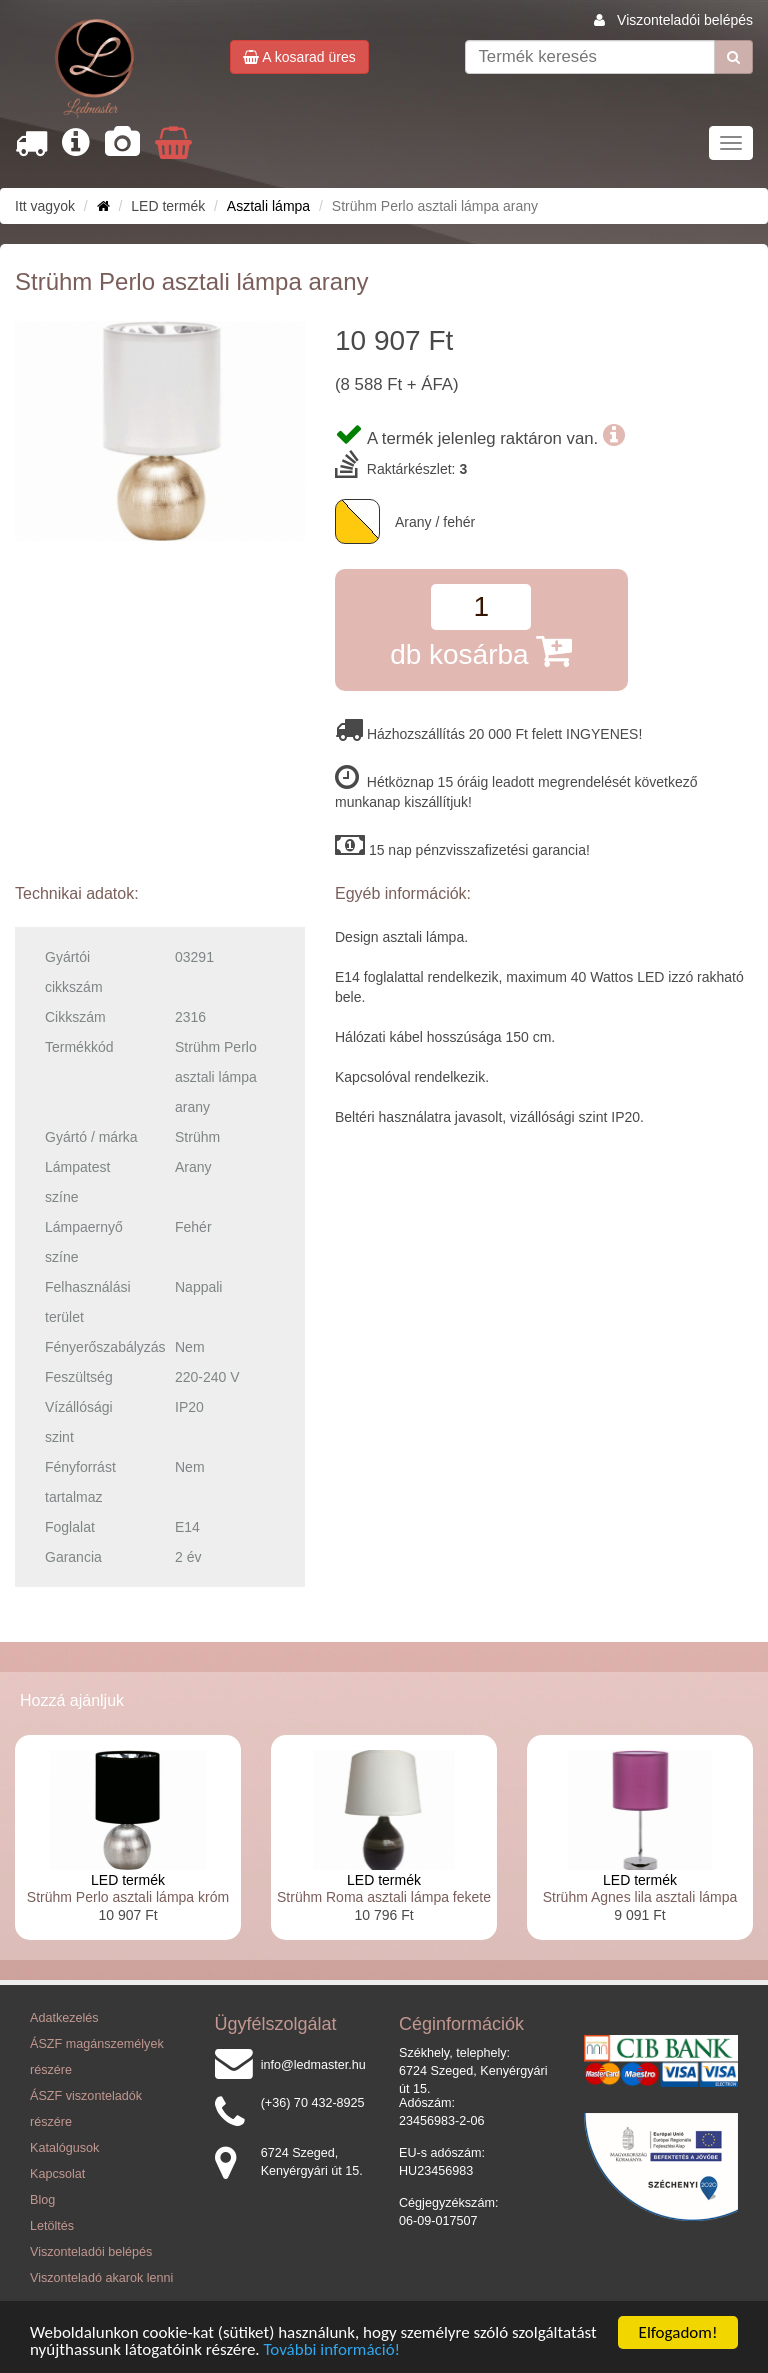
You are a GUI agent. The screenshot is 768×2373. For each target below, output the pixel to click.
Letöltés (52, 2226)
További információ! (332, 2350)
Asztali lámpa (268, 206)
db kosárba (481, 650)
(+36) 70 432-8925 (313, 2103)
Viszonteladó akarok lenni (101, 2278)
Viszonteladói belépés (685, 20)
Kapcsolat (57, 2174)
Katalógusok (64, 2148)
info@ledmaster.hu (313, 2065)
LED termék (128, 1880)
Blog (42, 2200)
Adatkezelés (64, 2018)
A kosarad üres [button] (299, 57)
